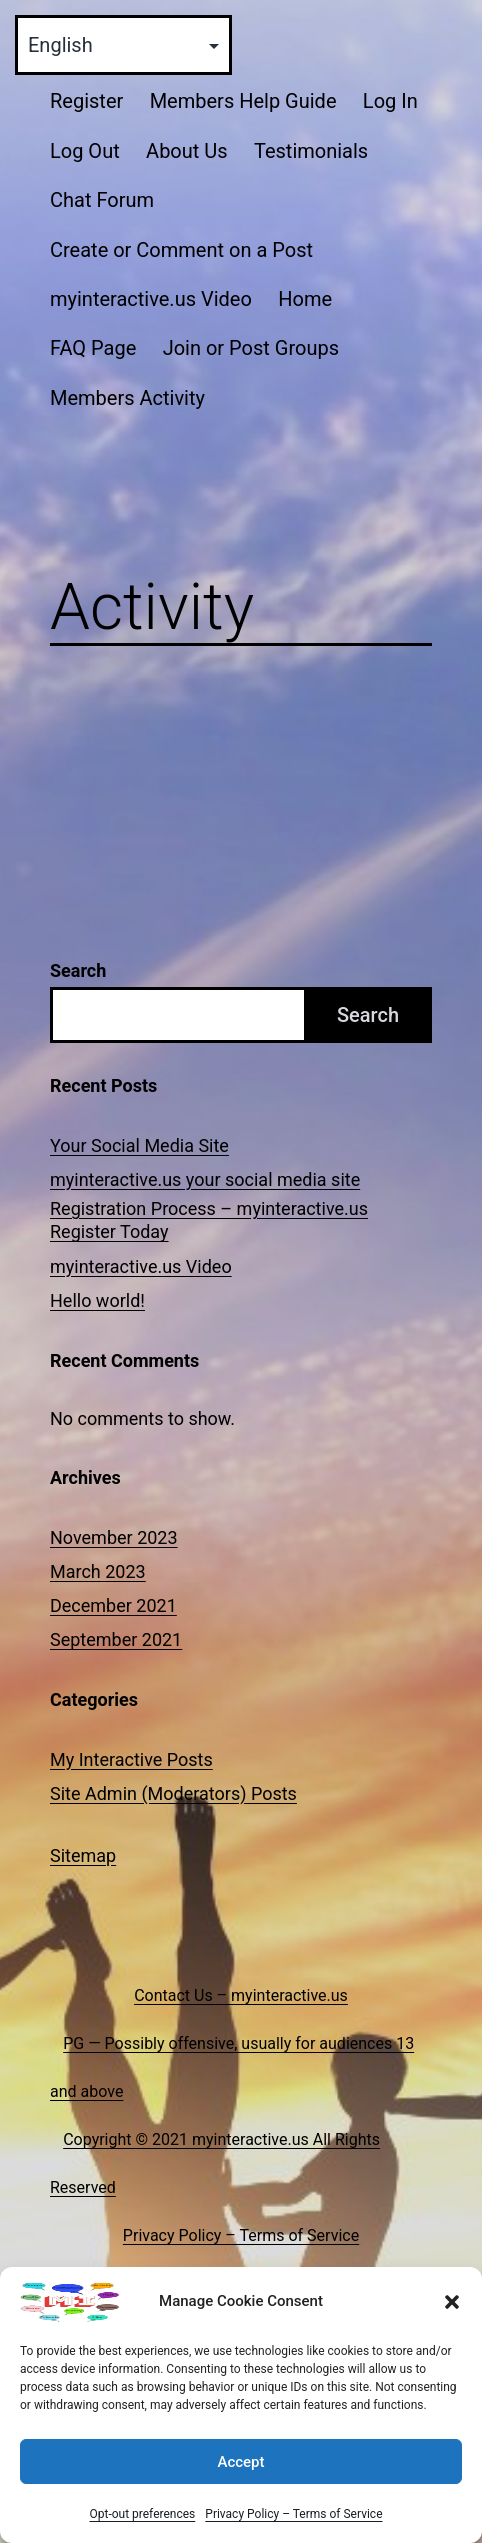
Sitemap (83, 1855)
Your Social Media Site (139, 1145)
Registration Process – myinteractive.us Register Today (209, 1220)
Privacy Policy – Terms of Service (293, 2514)
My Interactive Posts (131, 1759)
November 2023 (114, 1537)
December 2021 (113, 1605)
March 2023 (98, 1571)
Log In (390, 101)
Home (305, 299)
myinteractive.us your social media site (205, 1179)
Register (86, 101)
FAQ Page (93, 348)
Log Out (85, 151)
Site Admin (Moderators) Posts (173, 1793)
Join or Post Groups (251, 348)
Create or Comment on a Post (181, 250)
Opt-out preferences (142, 2514)
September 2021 (116, 1639)
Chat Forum (102, 200)
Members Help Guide (243, 101)
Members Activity (127, 398)
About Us (187, 151)
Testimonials (311, 151)
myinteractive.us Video (151, 299)
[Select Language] (123, 45)
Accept (240, 2462)
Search (78, 970)
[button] (452, 2302)
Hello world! (97, 1300)
